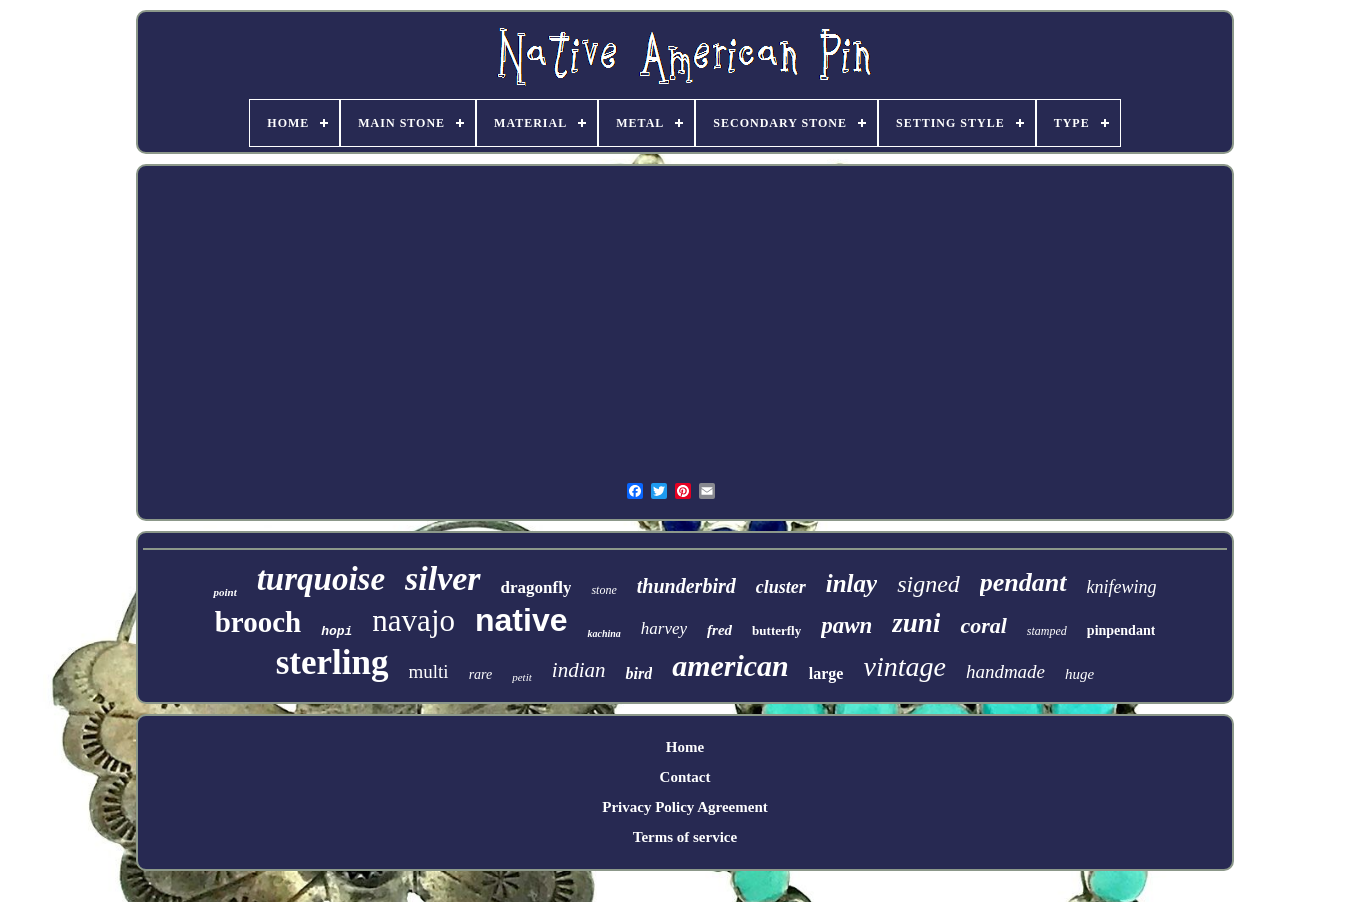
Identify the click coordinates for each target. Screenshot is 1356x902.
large (826, 673)
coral (983, 625)
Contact (685, 777)
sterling (332, 662)
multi (429, 671)
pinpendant (1121, 630)
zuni (916, 623)
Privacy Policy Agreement (685, 807)
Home (685, 747)
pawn (846, 625)
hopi (336, 631)
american (730, 665)
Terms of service (685, 837)
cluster (781, 587)
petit (522, 677)
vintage (904, 666)
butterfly (776, 630)
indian (579, 670)
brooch (258, 622)
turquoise (321, 579)
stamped (1047, 631)
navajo (413, 620)
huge (1079, 674)
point (224, 592)
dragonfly (536, 587)
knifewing (1122, 587)
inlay (851, 583)
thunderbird (686, 586)
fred (719, 630)
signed (928, 584)
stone (603, 590)
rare (481, 674)
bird (638, 673)
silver (443, 578)
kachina (603, 633)
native (521, 620)
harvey (664, 628)
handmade (1005, 671)
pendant (1023, 582)
